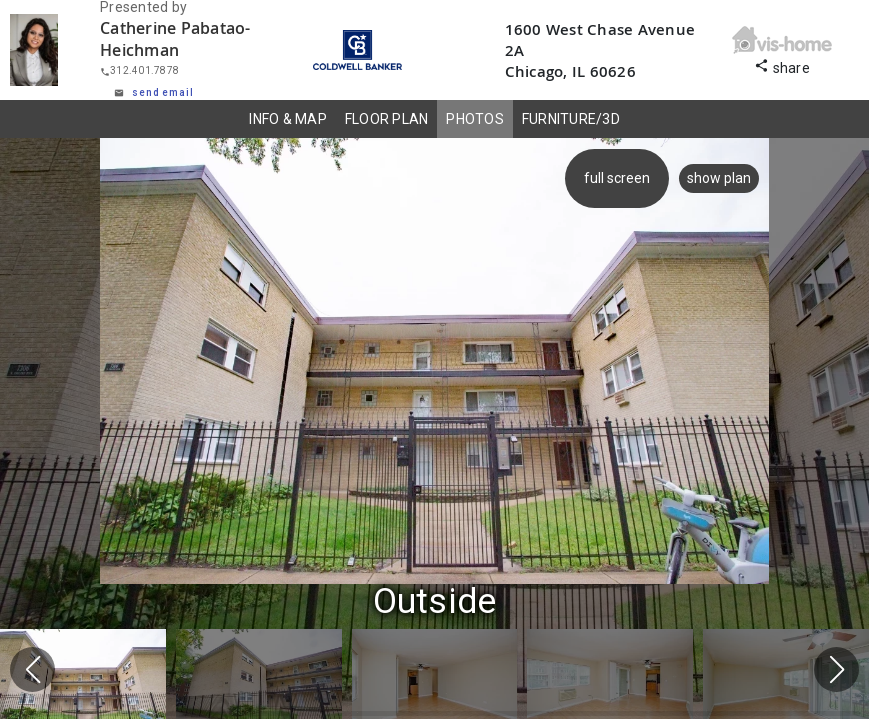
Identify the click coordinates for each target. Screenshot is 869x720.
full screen (618, 178)
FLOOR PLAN (387, 119)
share (782, 65)
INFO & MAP (288, 119)
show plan (719, 178)
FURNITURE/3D (571, 119)
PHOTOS (475, 119)
